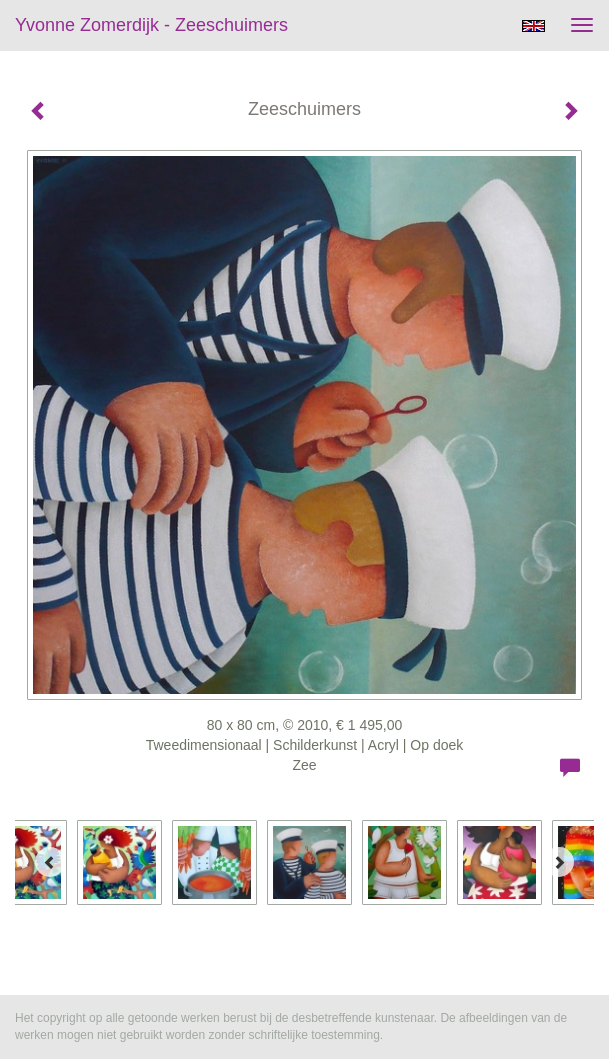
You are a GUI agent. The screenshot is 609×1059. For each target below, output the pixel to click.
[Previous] (50, 862)
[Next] (559, 862)
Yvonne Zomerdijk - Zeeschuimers (151, 25)
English (533, 26)
